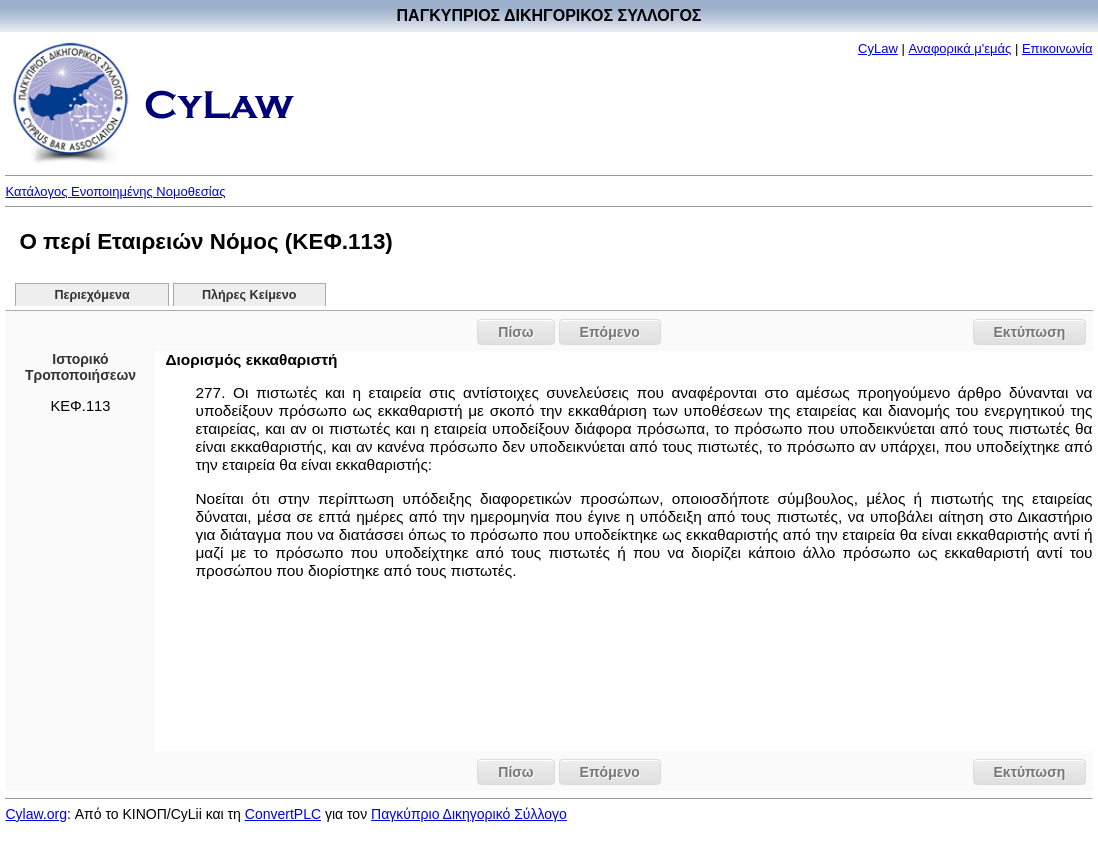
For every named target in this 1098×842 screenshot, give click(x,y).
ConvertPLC (283, 814)
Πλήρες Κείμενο (249, 295)
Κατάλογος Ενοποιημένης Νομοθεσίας (115, 191)
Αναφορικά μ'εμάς (959, 48)
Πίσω (515, 332)
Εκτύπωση (1030, 332)
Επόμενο (610, 332)
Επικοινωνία (1057, 48)
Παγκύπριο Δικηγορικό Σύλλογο (469, 814)
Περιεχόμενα (91, 295)
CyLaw (878, 48)
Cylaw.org (35, 814)
